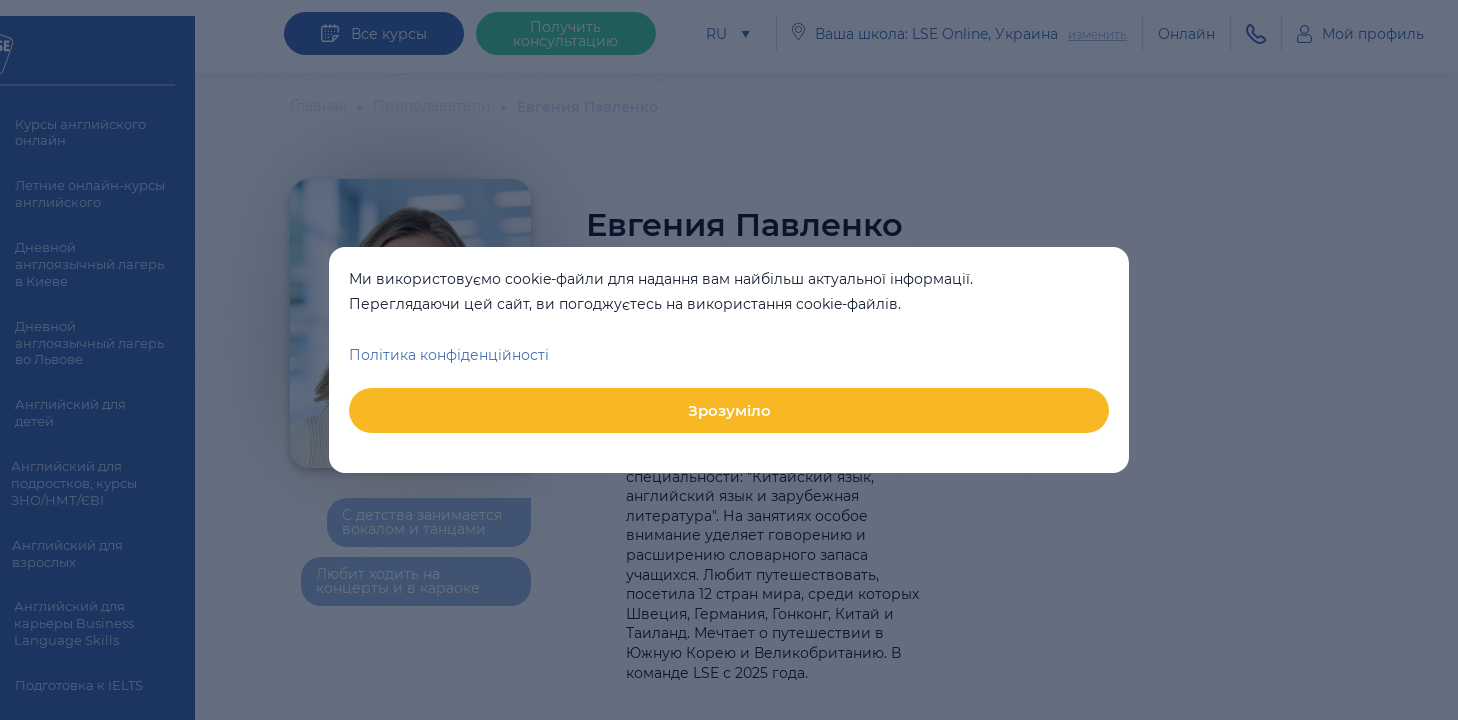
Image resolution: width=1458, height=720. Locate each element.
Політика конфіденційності (449, 355)
